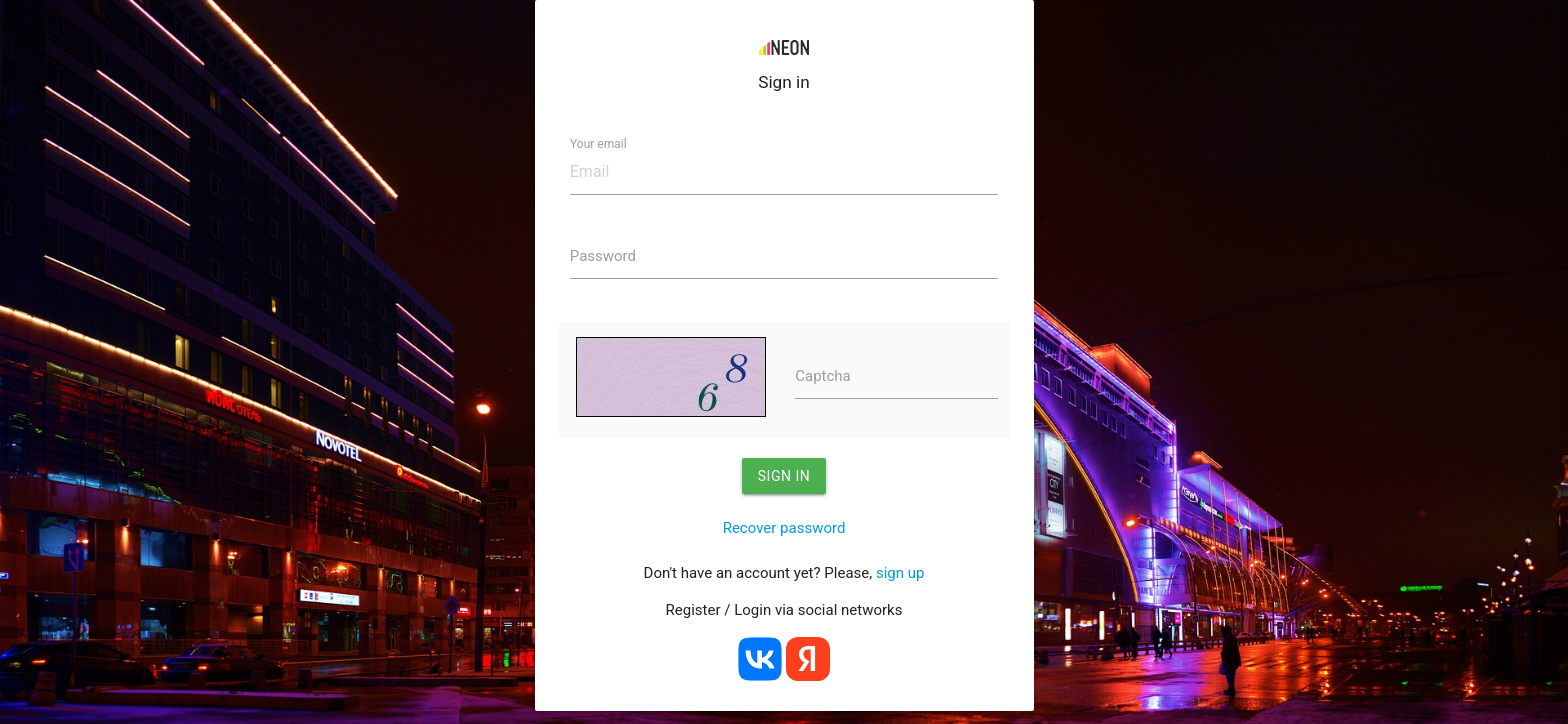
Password (603, 256)
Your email (598, 144)
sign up (900, 573)
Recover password (784, 528)
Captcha (823, 376)
